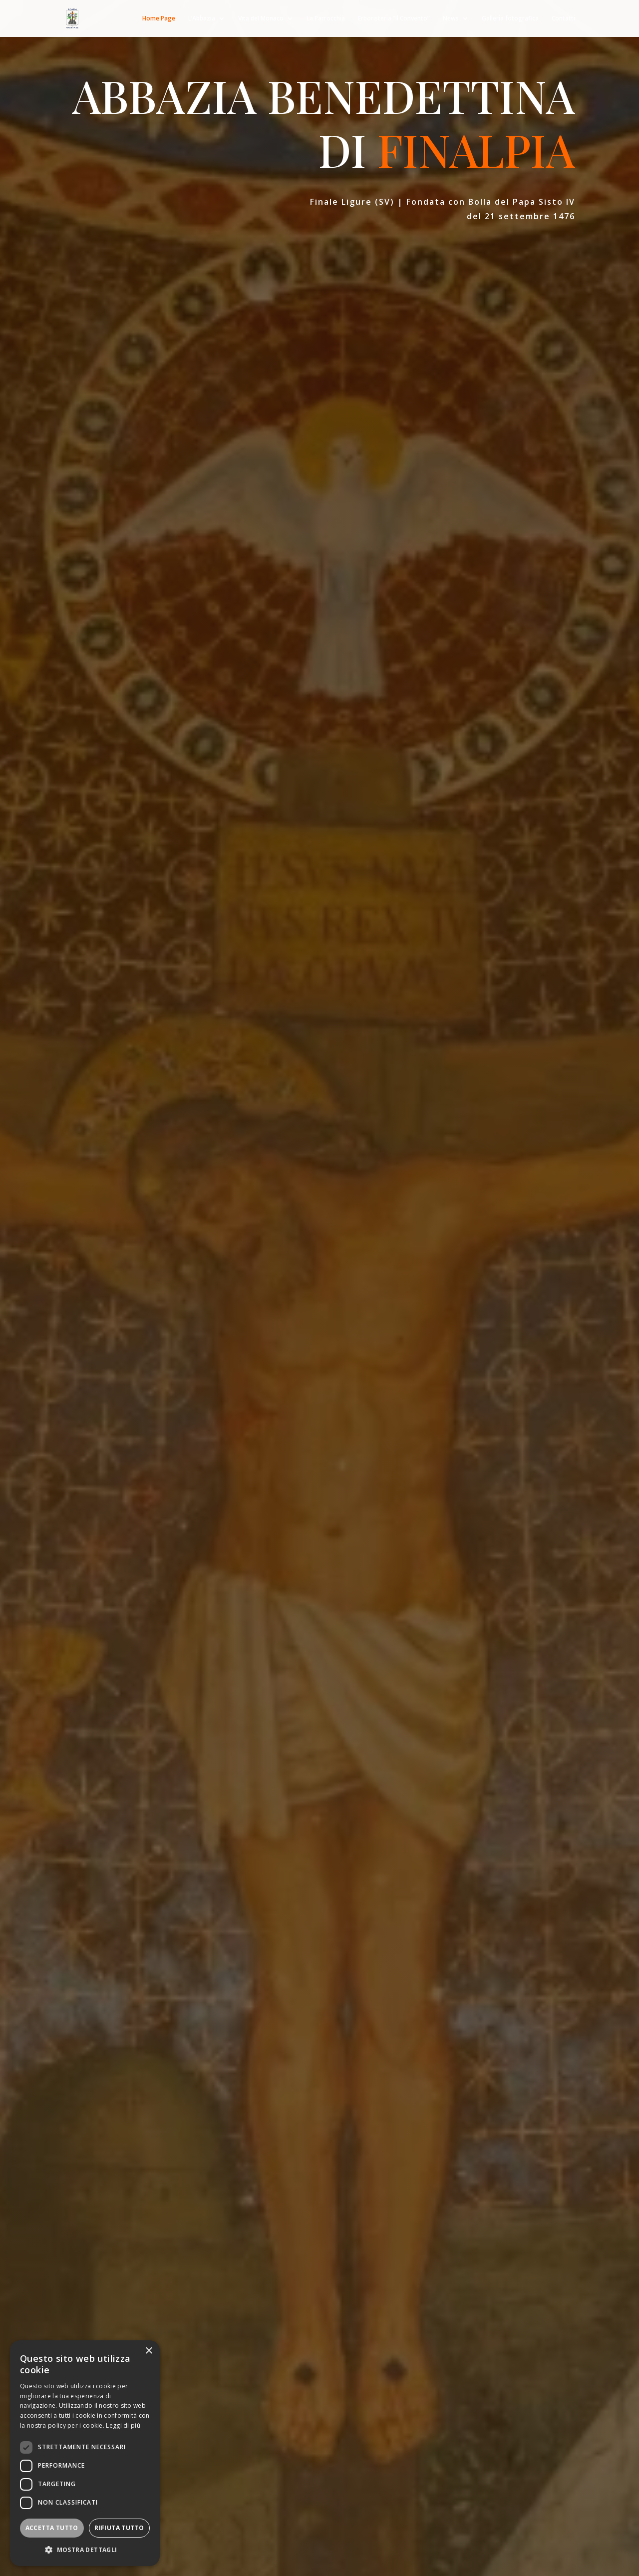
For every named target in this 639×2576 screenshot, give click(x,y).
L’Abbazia (201, 18)
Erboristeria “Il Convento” (394, 18)
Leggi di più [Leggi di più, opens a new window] (123, 2425)
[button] (85, 2550)
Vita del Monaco (261, 18)
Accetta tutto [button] (51, 2528)
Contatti (563, 18)
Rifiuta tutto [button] (119, 2528)
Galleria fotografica (510, 18)
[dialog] (85, 2453)
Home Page (158, 18)
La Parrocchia (326, 18)
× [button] (148, 2351)
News (451, 18)
